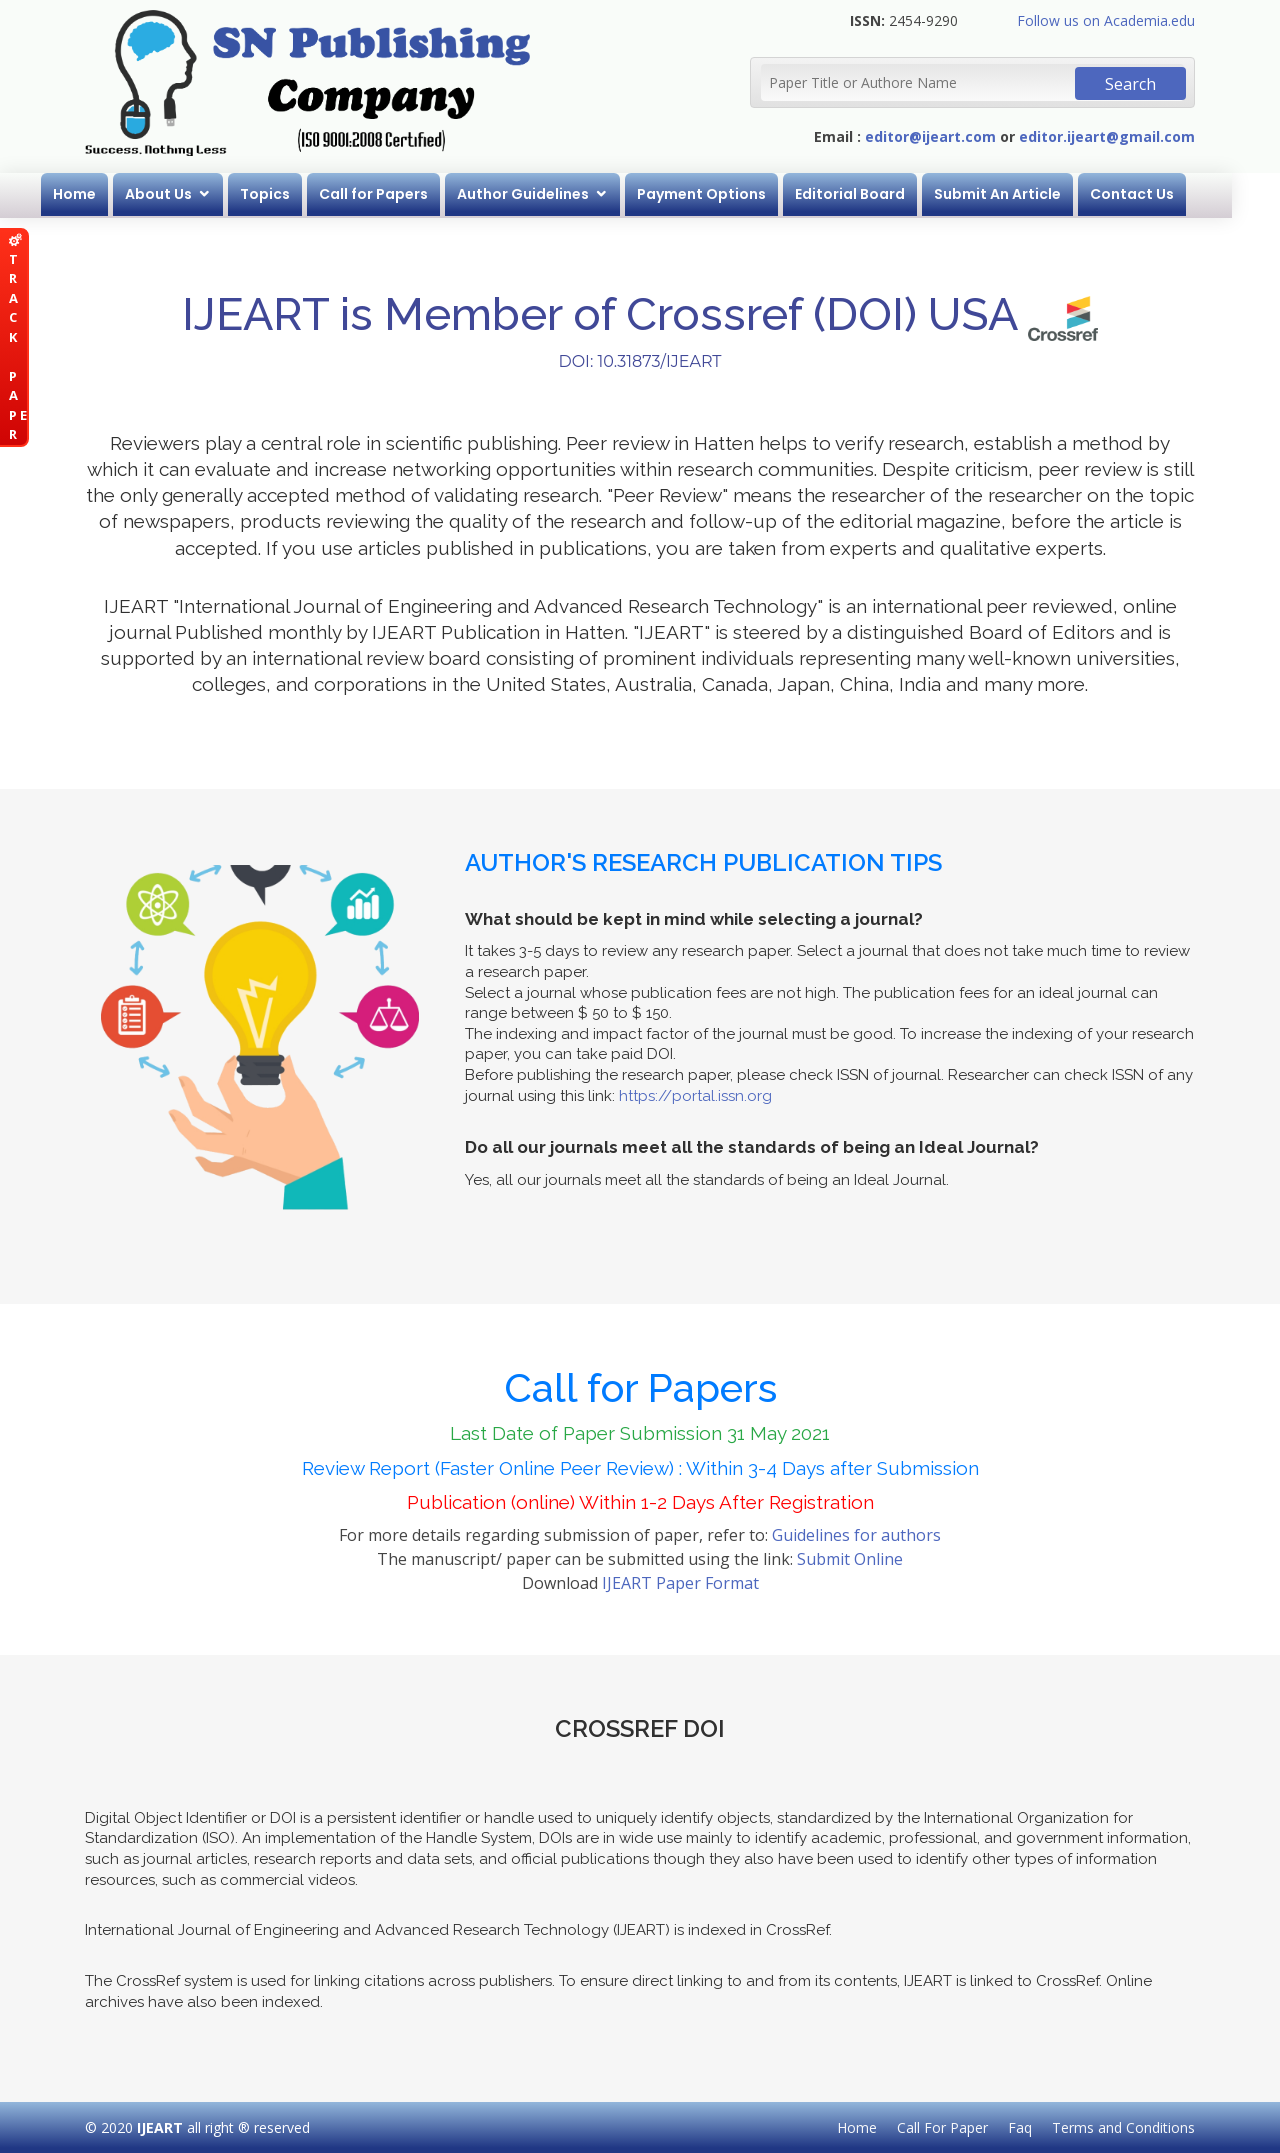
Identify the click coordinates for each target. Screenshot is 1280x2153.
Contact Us (1156, 194)
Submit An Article (1021, 194)
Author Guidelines (547, 194)
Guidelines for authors (856, 1535)
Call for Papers (397, 194)
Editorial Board (874, 194)
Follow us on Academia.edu (1106, 20)
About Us (182, 194)
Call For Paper (942, 2127)
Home (98, 194)
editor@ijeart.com (930, 136)
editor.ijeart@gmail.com (1107, 136)
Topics (289, 194)
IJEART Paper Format (680, 1583)
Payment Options (725, 194)
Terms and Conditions (1123, 2127)
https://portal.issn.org (695, 1096)
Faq (1020, 2127)
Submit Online (850, 1559)
